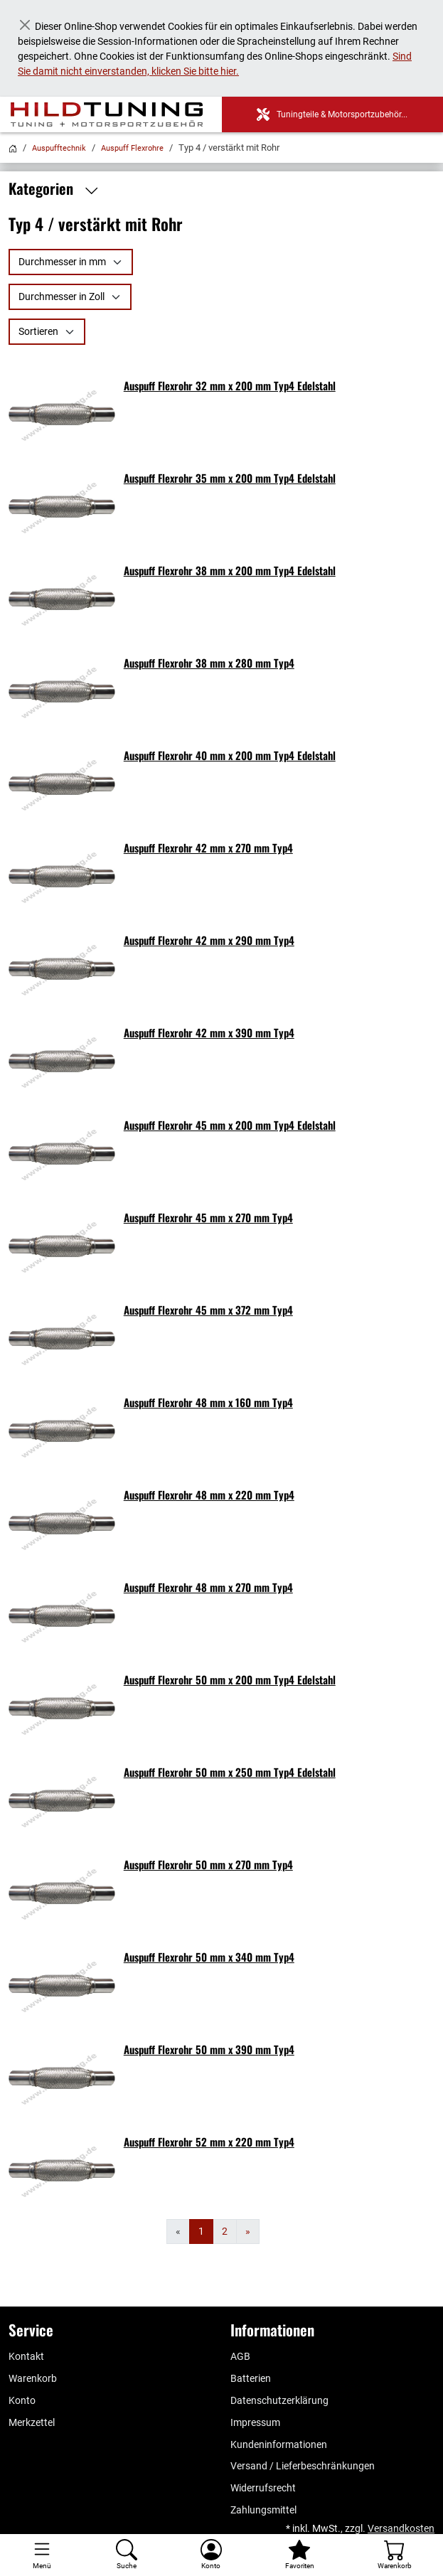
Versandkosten (401, 2528)
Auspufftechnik (59, 148)
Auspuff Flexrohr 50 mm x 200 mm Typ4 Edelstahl (230, 1679)
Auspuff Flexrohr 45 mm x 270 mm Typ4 (208, 1217)
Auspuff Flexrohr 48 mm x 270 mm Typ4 (208, 1587)
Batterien (250, 2378)
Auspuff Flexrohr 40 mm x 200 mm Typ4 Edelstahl (230, 755)
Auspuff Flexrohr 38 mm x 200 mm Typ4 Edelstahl (230, 570)
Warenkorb (33, 2378)
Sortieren (38, 331)
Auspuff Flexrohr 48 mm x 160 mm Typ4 (208, 1402)
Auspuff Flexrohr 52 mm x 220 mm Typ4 (209, 2141)
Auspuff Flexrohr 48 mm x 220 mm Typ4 (209, 1494)
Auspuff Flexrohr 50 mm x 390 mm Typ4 (209, 2049)
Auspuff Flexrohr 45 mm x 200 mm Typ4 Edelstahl (230, 1125)
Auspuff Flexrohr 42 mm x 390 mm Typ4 (209, 1032)
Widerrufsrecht (263, 2488)
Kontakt (26, 2356)
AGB (240, 2356)
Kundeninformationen (278, 2444)
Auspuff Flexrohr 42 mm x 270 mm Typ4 (208, 847)
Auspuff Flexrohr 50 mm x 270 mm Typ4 (208, 1864)
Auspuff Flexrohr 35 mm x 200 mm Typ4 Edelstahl (230, 478)
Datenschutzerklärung (279, 2400)
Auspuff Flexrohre (132, 148)
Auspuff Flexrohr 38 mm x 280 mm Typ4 (209, 662)
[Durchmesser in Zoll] (70, 297)
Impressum (255, 2422)
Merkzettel (32, 2422)
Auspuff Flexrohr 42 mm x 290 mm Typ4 (209, 940)
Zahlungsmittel (263, 2510)
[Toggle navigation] (42, 2555)
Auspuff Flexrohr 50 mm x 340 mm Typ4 (209, 1957)
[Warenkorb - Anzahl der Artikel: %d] (394, 2555)
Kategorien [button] (57, 189)
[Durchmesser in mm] (71, 262)
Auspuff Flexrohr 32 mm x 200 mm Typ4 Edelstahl (230, 385)
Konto (22, 2400)
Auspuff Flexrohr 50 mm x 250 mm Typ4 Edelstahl (230, 1772)
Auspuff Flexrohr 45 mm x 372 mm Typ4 (208, 1310)
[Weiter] (248, 2231)
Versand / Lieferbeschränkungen (302, 2465)
